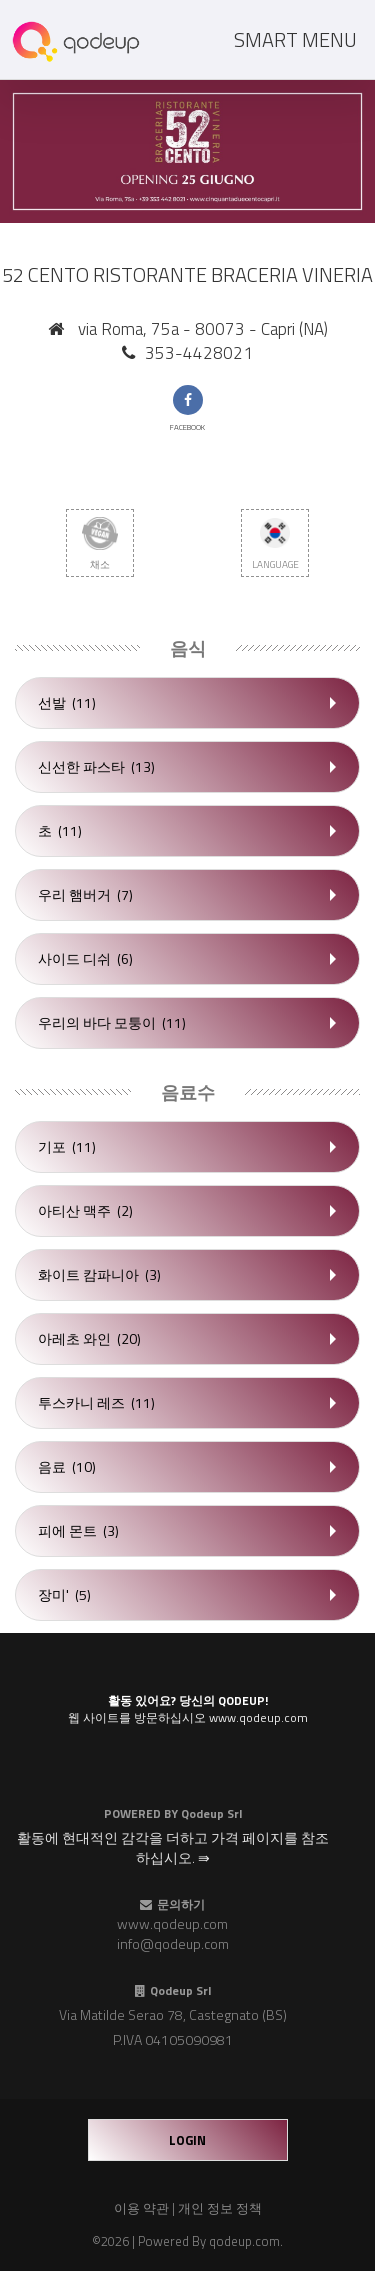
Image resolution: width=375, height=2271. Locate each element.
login (187, 2140)
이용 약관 (141, 2208)
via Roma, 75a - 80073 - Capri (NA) (203, 329)
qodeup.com (244, 2241)
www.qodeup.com (172, 1923)
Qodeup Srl (211, 1813)
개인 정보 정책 (220, 2208)
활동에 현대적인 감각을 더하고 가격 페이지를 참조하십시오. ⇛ (173, 1847)
